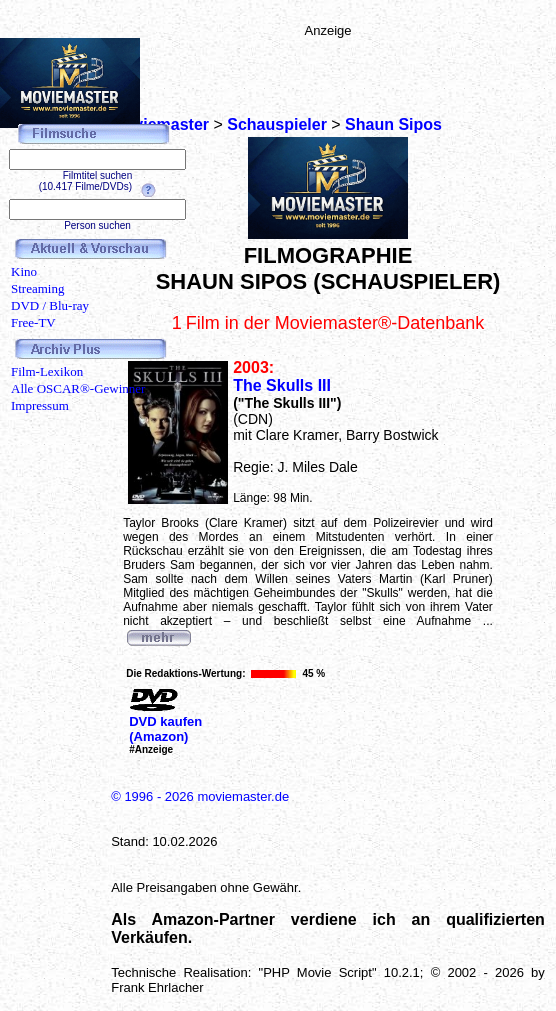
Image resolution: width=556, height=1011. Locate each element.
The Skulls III (282, 385)
